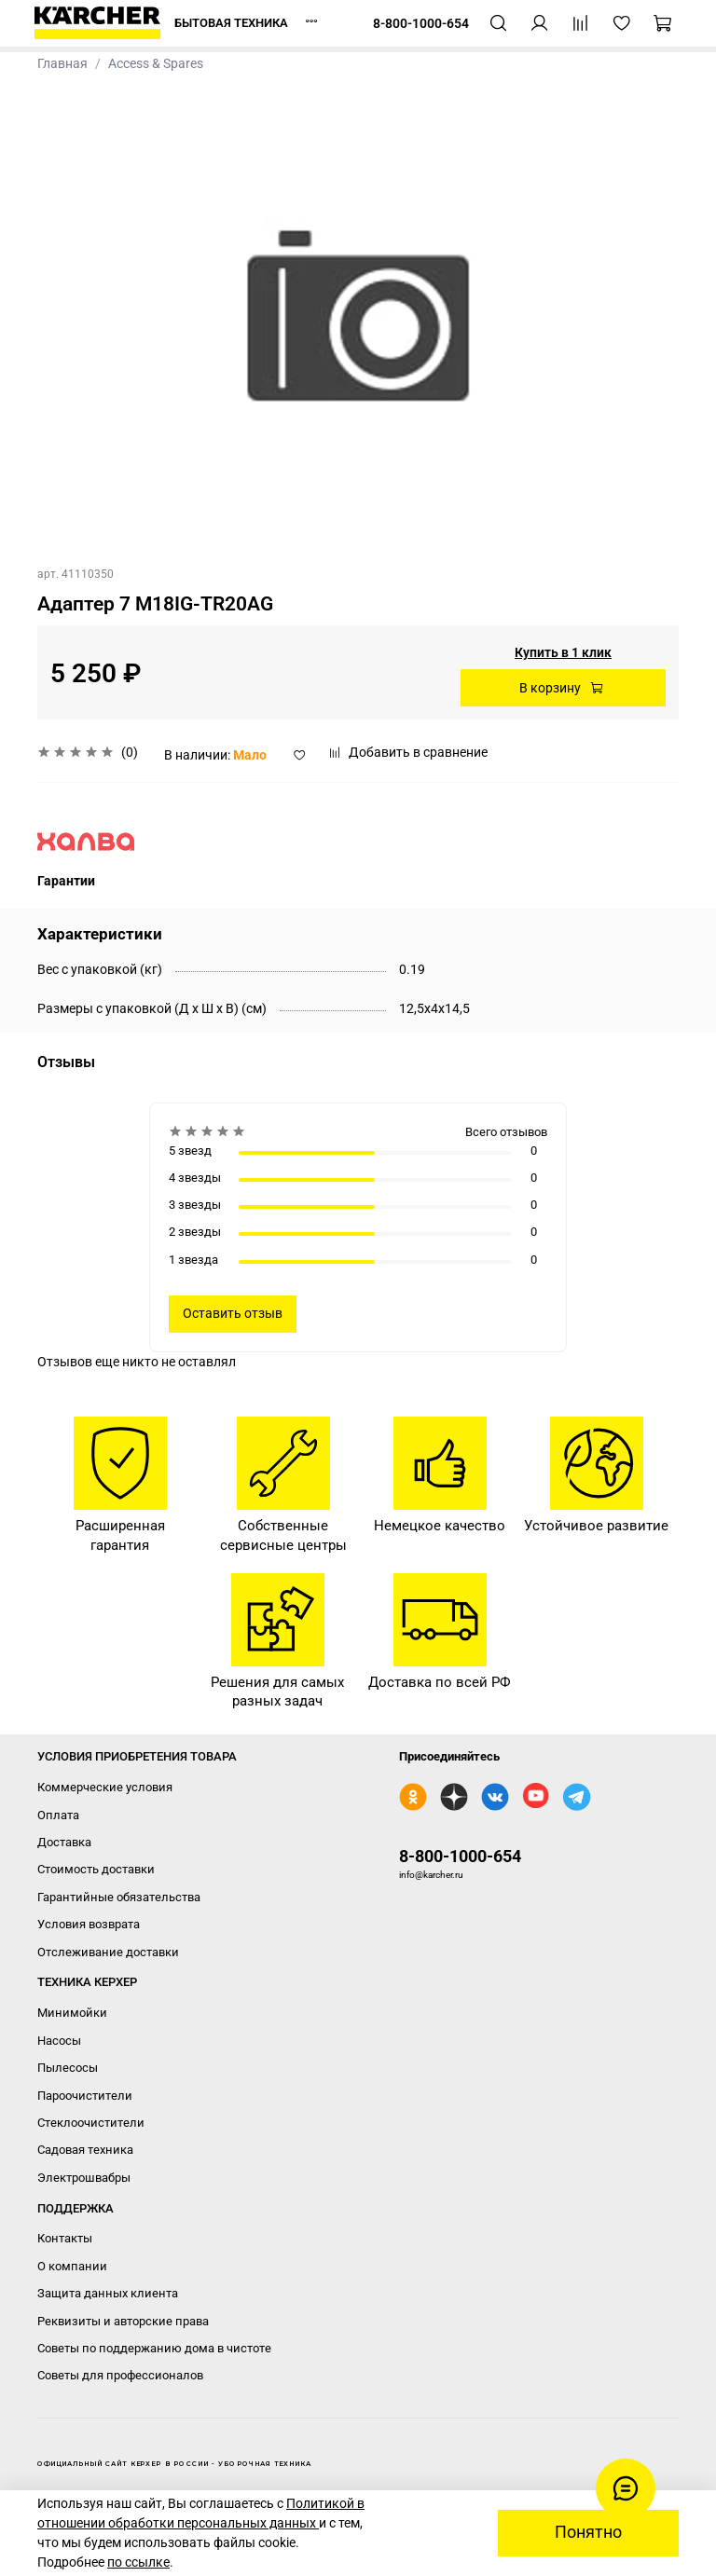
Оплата (58, 1815)
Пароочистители (84, 2096)
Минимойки (72, 2013)
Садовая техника (85, 2150)
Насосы (59, 2041)
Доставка (64, 1842)
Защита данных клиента (107, 2293)
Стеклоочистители (91, 2123)
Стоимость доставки (96, 1869)
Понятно (588, 2532)
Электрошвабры (84, 2178)
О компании (72, 2266)
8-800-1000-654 (460, 1856)
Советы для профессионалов (120, 2375)
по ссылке (138, 2562)
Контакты (64, 2238)
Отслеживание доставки (108, 1952)
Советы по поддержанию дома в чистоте (154, 2348)
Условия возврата (88, 1924)
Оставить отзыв (232, 1313)
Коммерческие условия (104, 1787)
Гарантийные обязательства (118, 1897)
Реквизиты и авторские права (123, 2321)
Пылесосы (67, 2068)
